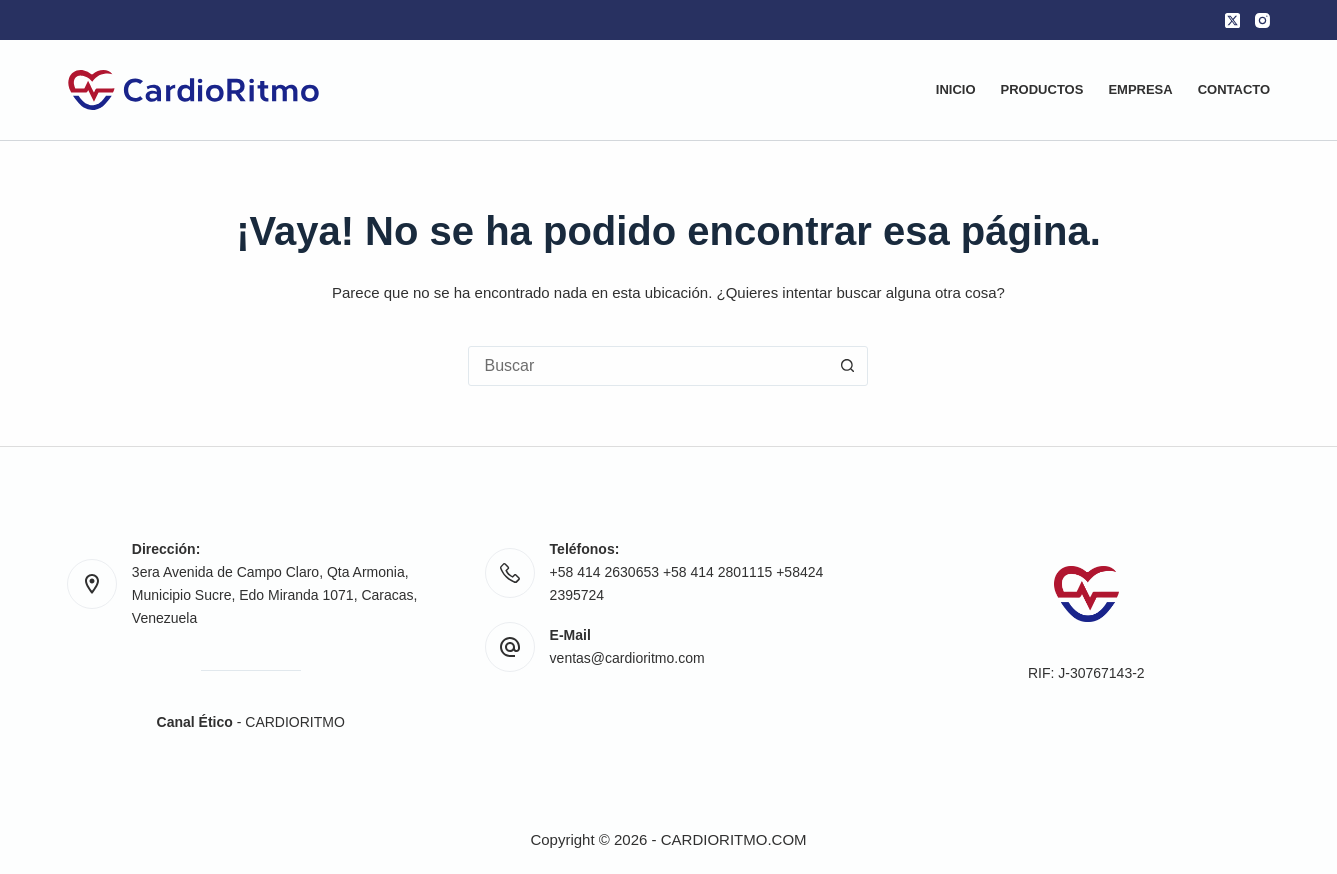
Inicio (956, 89)
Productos (1042, 89)
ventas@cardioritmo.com (627, 658)
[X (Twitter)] (1232, 20)
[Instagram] (1262, 20)
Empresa (1140, 89)
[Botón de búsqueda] (847, 366)
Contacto (1234, 89)
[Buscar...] (648, 366)
